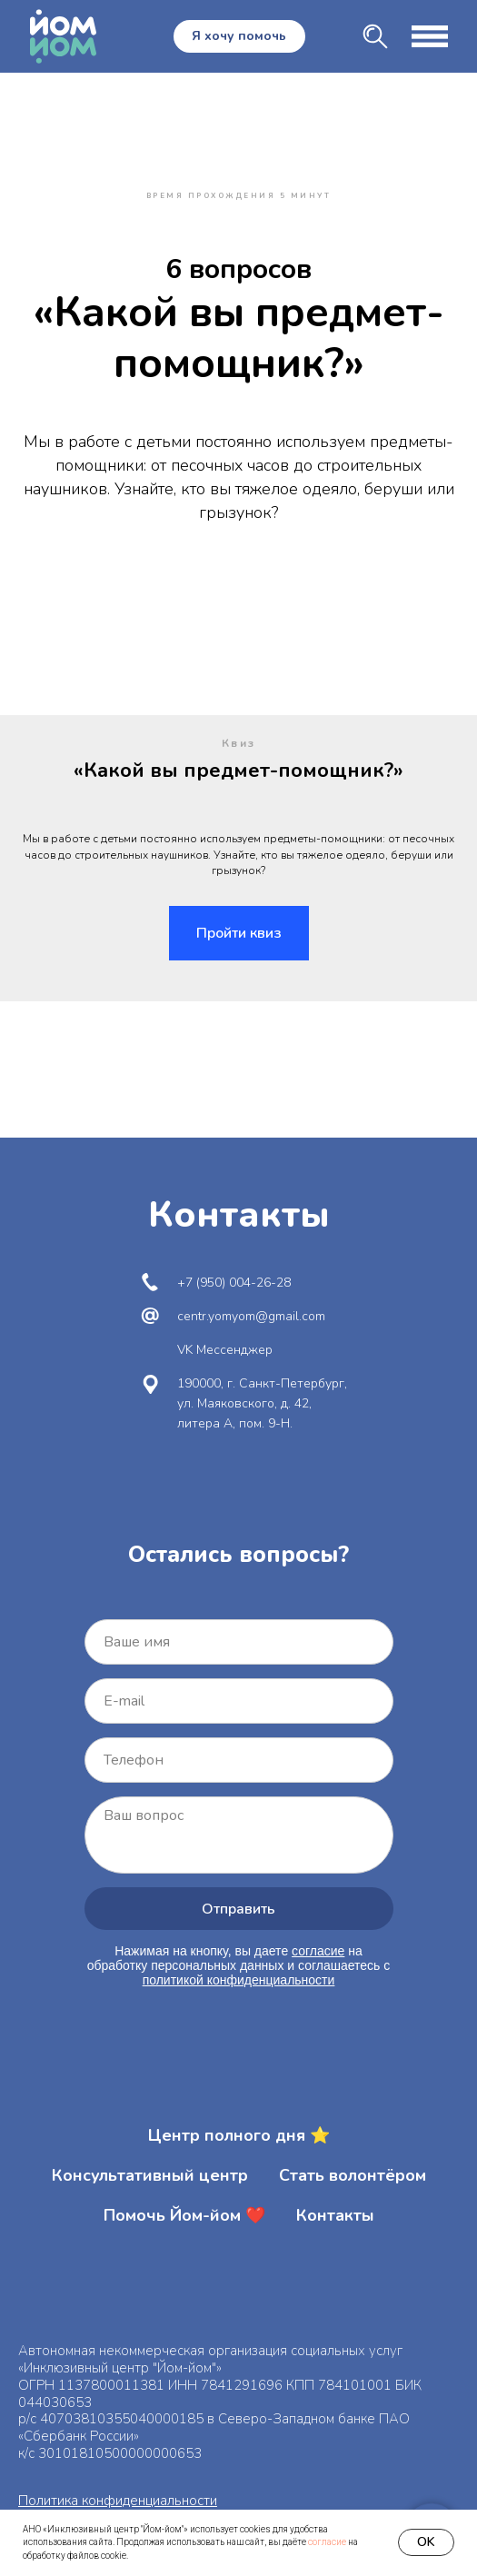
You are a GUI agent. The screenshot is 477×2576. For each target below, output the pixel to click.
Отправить (238, 1909)
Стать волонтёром (352, 2175)
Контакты (335, 2215)
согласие (327, 2542)
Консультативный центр (150, 2175)
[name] (238, 1642)
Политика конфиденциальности (117, 2500)
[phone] (238, 1760)
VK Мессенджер (225, 1349)
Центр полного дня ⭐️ (239, 2135)
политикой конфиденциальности (239, 1980)
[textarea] (238, 1835)
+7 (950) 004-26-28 (234, 1282)
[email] (238, 1701)
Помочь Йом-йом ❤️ (184, 2215)
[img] (375, 36)
